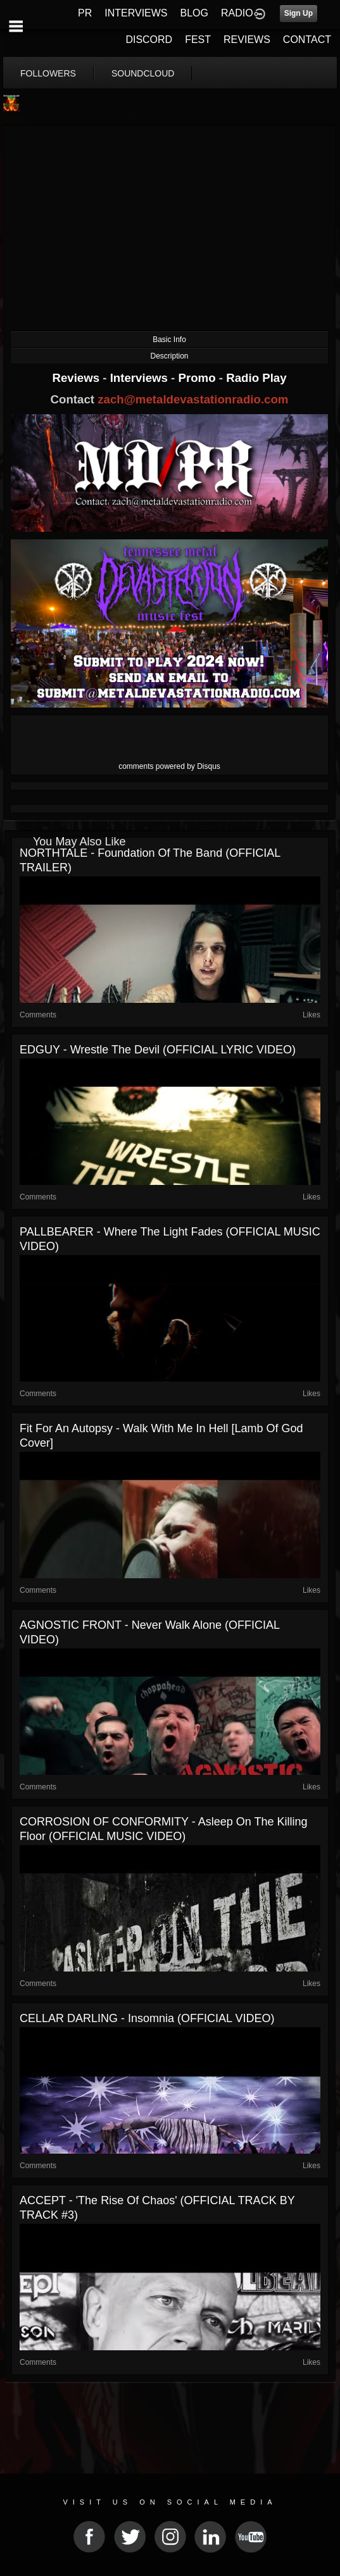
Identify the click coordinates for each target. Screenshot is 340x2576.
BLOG (194, 13)
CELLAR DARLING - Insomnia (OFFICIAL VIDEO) (147, 2018)
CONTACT (307, 39)
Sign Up (298, 13)
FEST (198, 39)
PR (85, 13)
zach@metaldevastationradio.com (193, 399)
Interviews (140, 377)
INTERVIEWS (135, 13)
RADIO (237, 13)
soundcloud (143, 73)
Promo (199, 377)
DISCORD (148, 39)
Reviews (77, 377)
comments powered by (169, 766)
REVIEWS (247, 39)
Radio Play (256, 377)
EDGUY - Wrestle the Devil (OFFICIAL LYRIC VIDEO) (158, 1049)
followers (48, 73)
